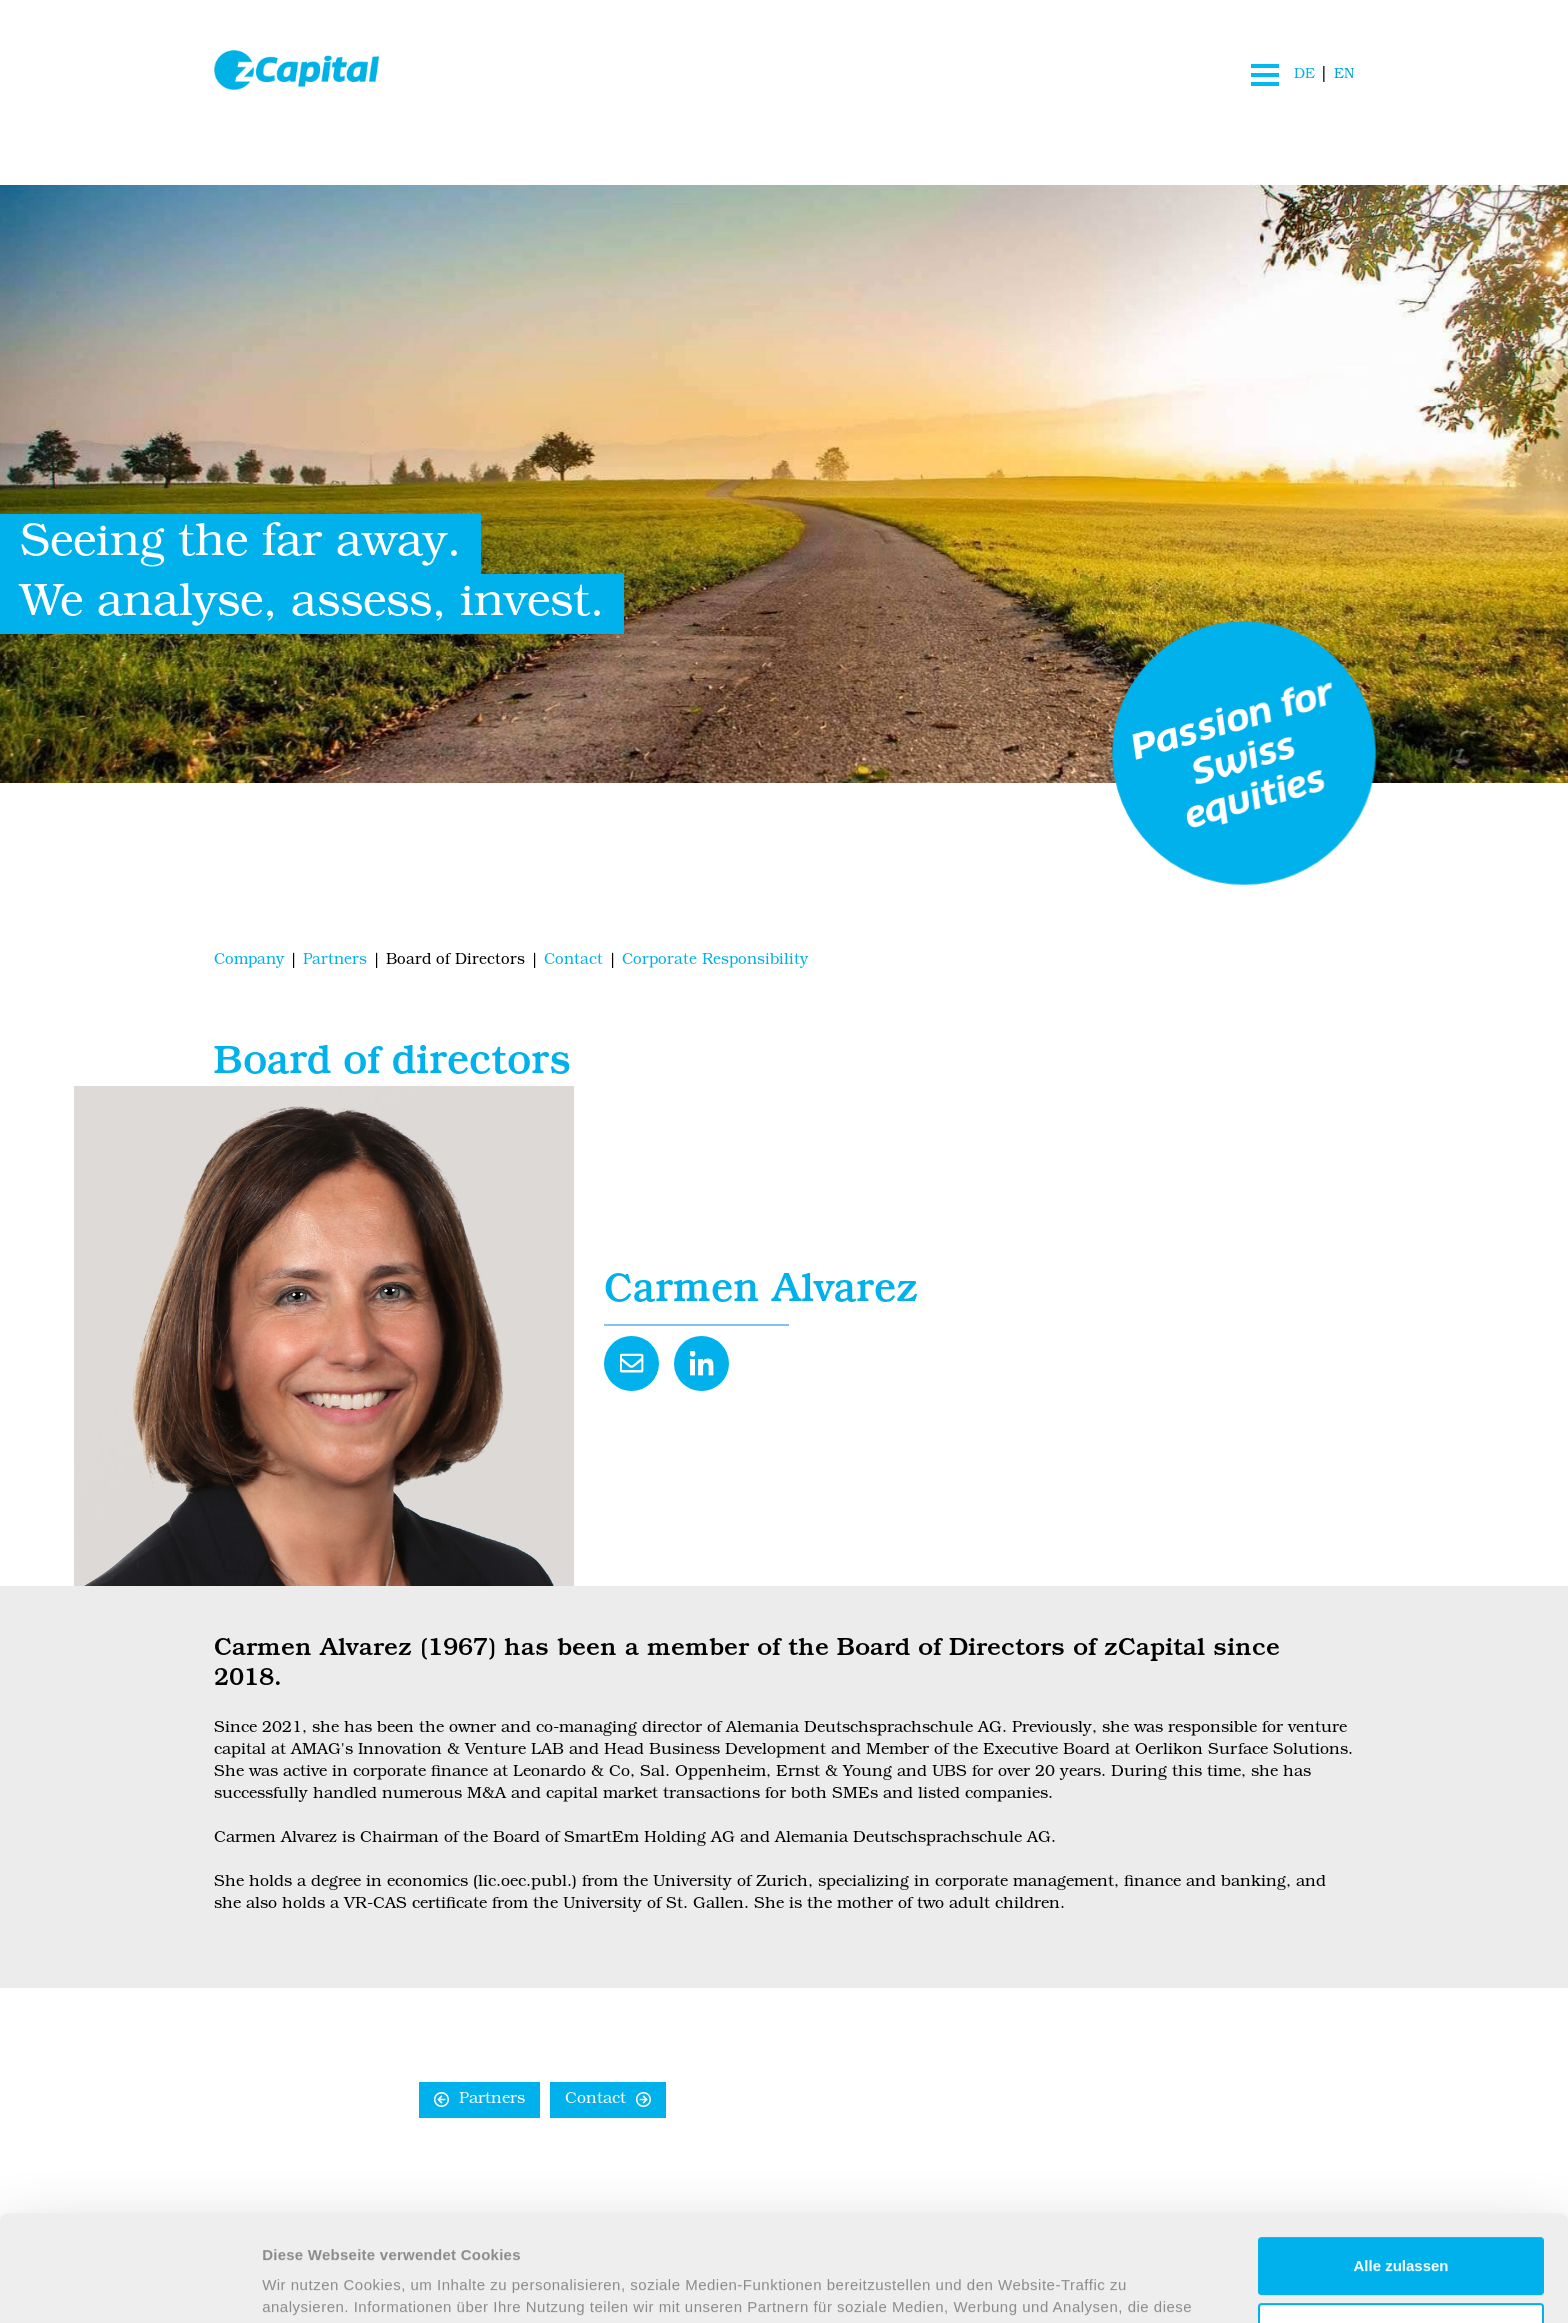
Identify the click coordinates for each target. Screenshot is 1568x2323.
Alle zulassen (1400, 2166)
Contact (595, 2100)
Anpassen (1402, 2231)
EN (1344, 75)
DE (1304, 75)
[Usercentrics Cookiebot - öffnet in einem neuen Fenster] (129, 2284)
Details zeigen (312, 2283)
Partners (492, 2100)
